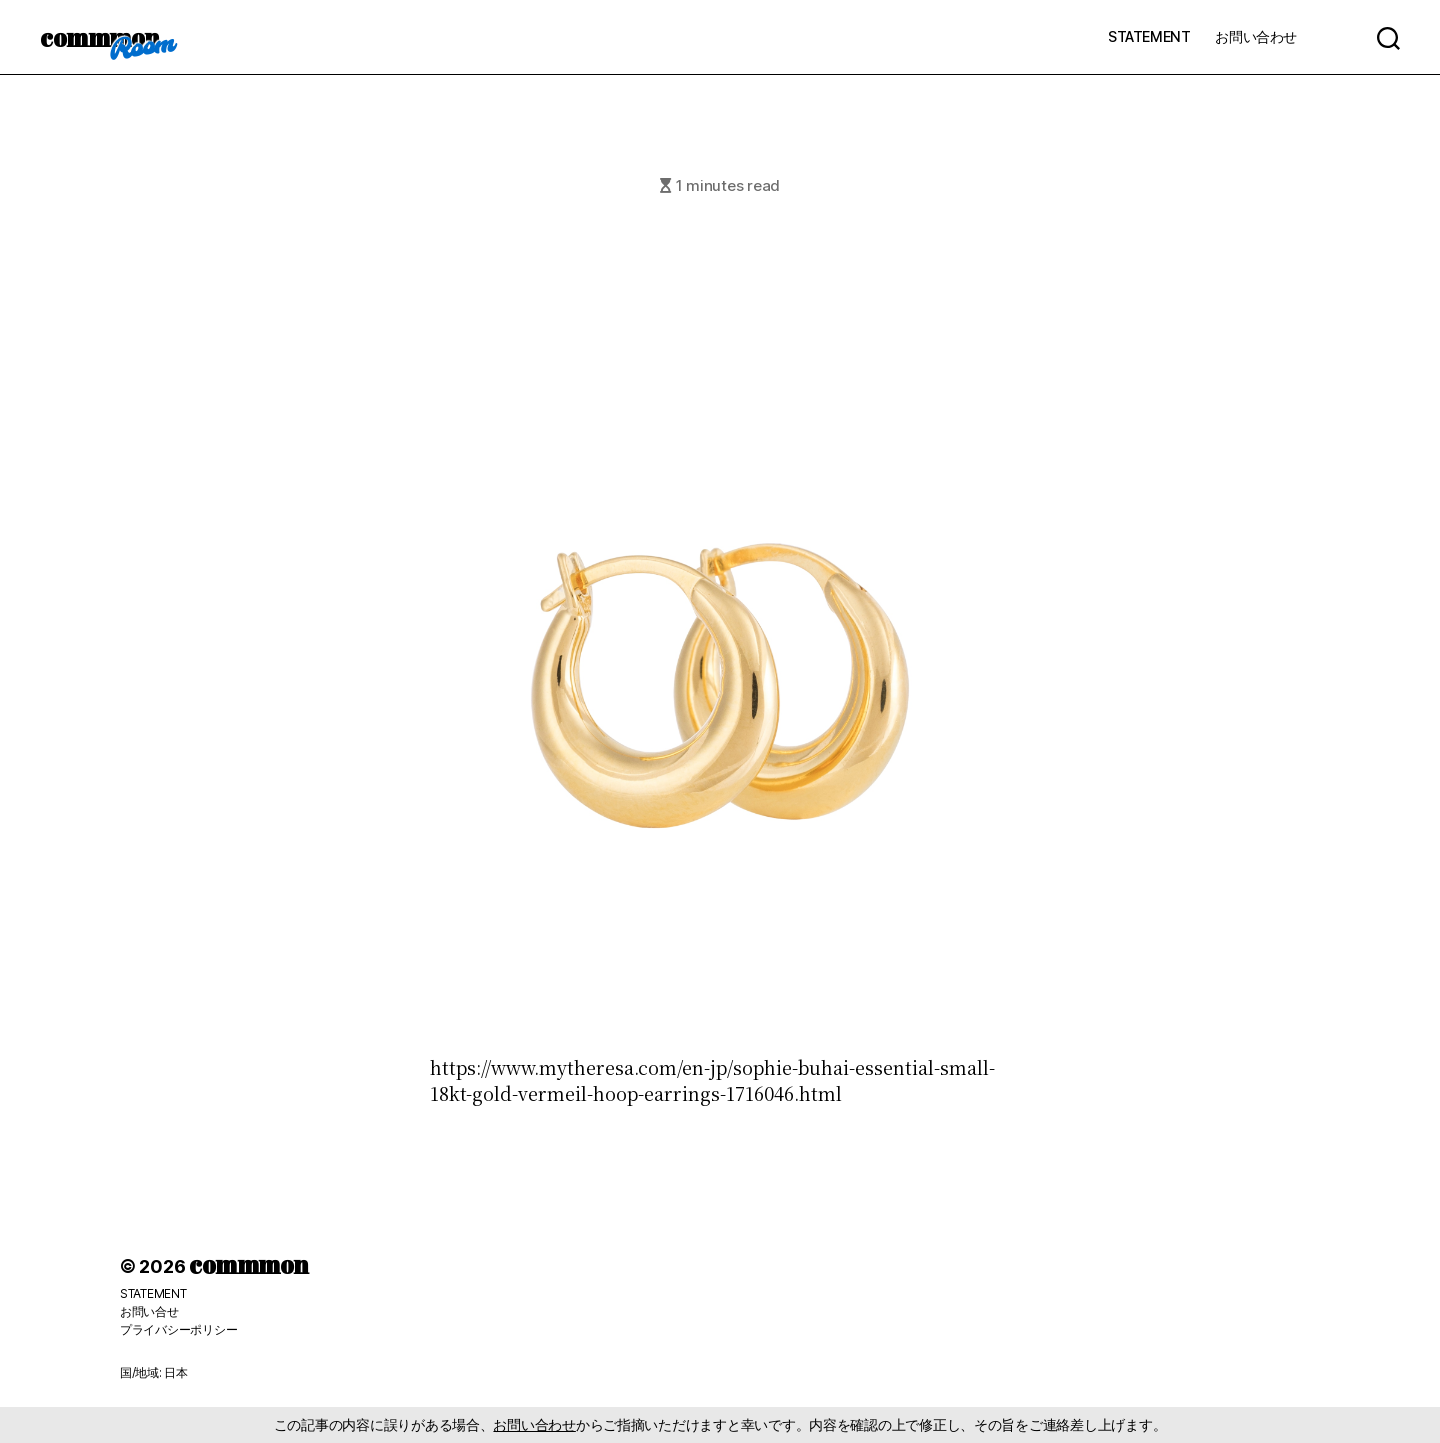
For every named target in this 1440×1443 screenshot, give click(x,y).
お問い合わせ (1256, 36)
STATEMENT (1149, 36)
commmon (99, 37)
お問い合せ (149, 1311)
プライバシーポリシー (178, 1329)
